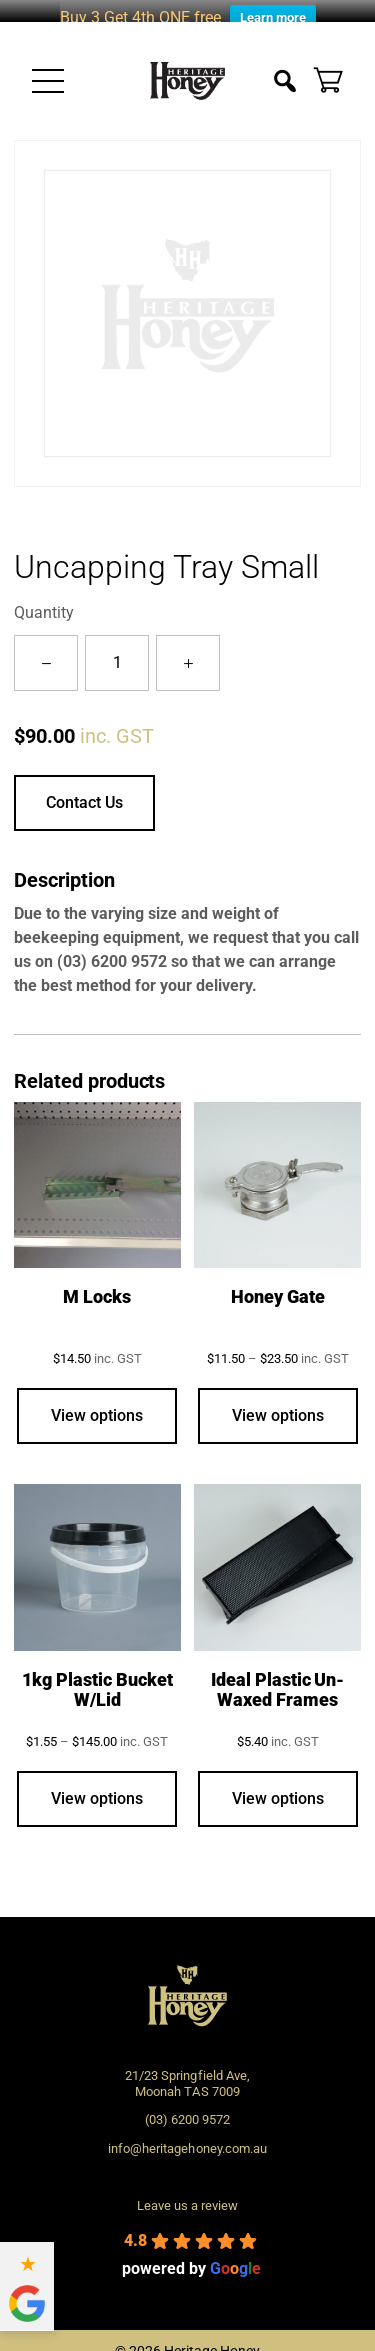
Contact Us (84, 787)
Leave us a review (187, 2191)
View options (97, 1401)
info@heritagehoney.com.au (187, 2134)
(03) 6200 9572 (112, 946)
